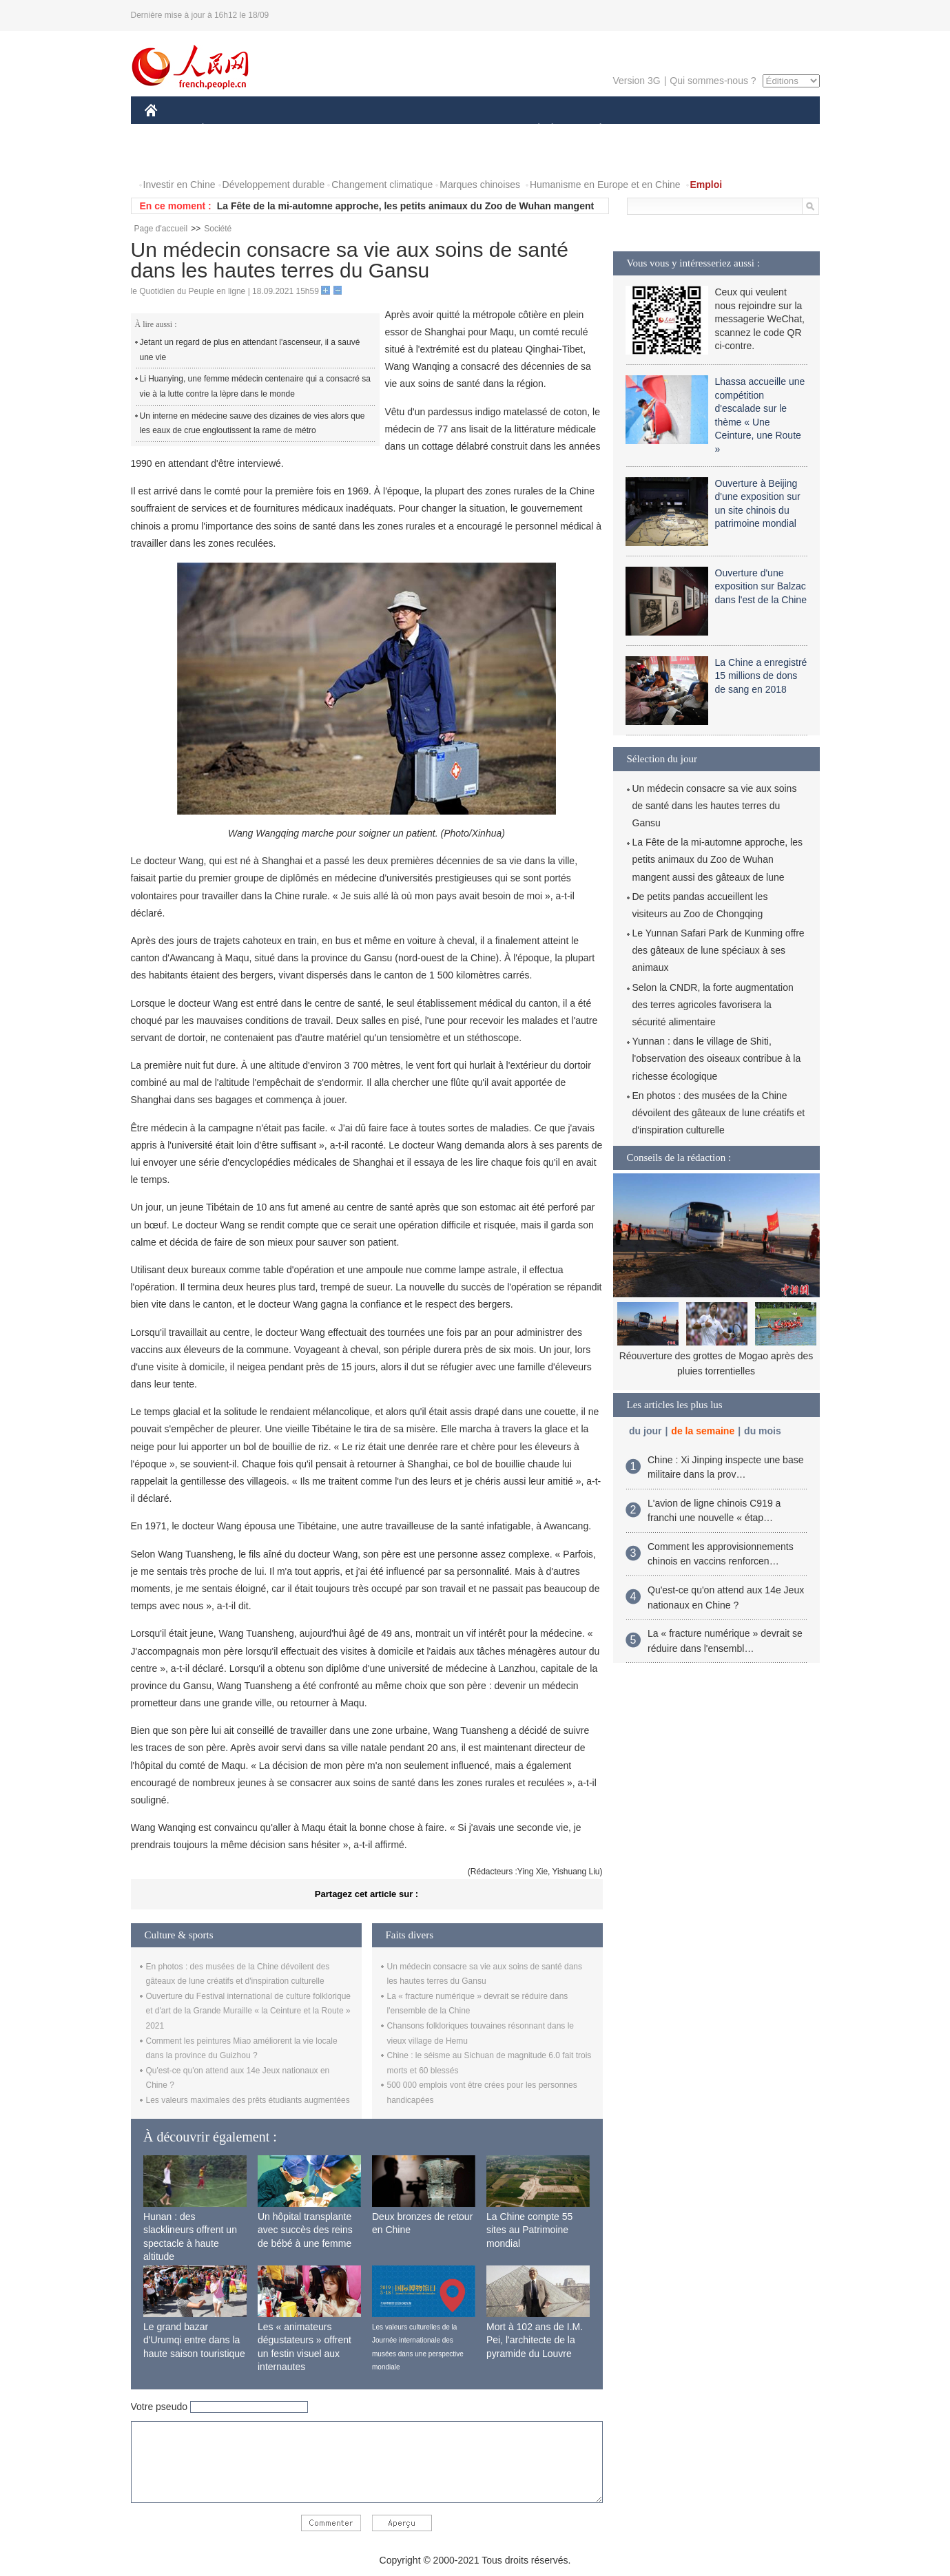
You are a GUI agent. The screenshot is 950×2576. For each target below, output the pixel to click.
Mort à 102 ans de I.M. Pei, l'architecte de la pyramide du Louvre (534, 2340)
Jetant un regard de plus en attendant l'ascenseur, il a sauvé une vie (250, 349)
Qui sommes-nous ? (713, 80)
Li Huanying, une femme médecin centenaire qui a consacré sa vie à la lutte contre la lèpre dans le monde (255, 386)
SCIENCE (409, 130)
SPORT (648, 130)
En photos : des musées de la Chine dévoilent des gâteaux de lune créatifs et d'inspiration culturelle (718, 1112)
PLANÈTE (593, 130)
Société (217, 228)
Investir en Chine (179, 184)
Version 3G (636, 80)
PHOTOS (173, 157)
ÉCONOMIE (227, 130)
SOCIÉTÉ (532, 130)
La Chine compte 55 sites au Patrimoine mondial (529, 2230)
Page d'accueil (161, 228)
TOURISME (707, 130)
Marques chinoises (480, 184)
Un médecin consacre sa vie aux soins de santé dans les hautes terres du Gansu (714, 805)
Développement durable (274, 184)
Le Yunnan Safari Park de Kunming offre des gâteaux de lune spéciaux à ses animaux (718, 950)
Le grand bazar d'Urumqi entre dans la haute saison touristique (194, 2340)
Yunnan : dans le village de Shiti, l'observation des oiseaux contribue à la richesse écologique (716, 1058)
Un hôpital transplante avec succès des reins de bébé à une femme (305, 2230)
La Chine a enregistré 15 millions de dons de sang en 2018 (761, 676)
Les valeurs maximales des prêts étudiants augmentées (248, 2100)
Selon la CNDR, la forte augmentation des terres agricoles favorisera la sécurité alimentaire (713, 1004)
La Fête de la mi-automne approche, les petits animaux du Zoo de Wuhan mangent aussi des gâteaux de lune (717, 859)
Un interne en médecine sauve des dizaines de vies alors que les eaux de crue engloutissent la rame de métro (252, 423)
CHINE (168, 130)
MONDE (291, 130)
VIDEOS (227, 157)
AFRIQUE (349, 130)
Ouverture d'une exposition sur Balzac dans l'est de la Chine (761, 586)
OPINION (771, 130)
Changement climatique (382, 184)
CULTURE (471, 130)
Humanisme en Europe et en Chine (605, 184)
